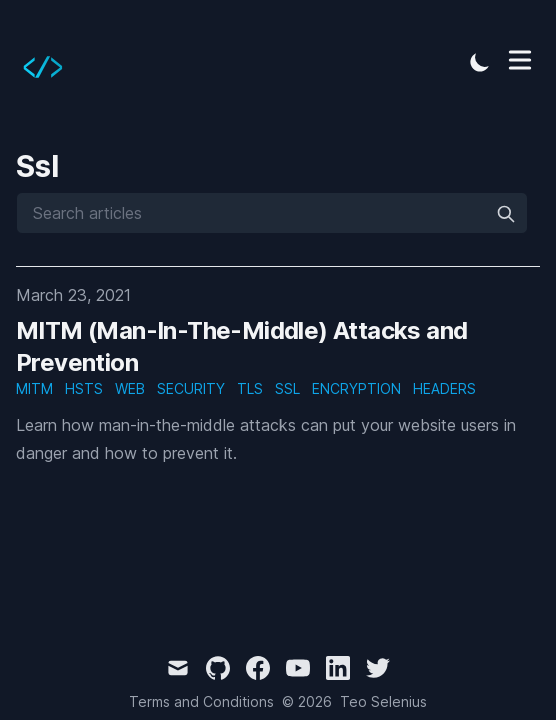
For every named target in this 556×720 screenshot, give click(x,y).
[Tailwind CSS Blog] (49, 62)
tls (250, 388)
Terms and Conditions (201, 701)
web (130, 388)
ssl (287, 388)
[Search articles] (272, 213)
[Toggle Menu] (520, 60)
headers (444, 388)
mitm (34, 388)
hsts (84, 388)
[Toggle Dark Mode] (480, 62)
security (191, 388)
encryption (356, 388)
